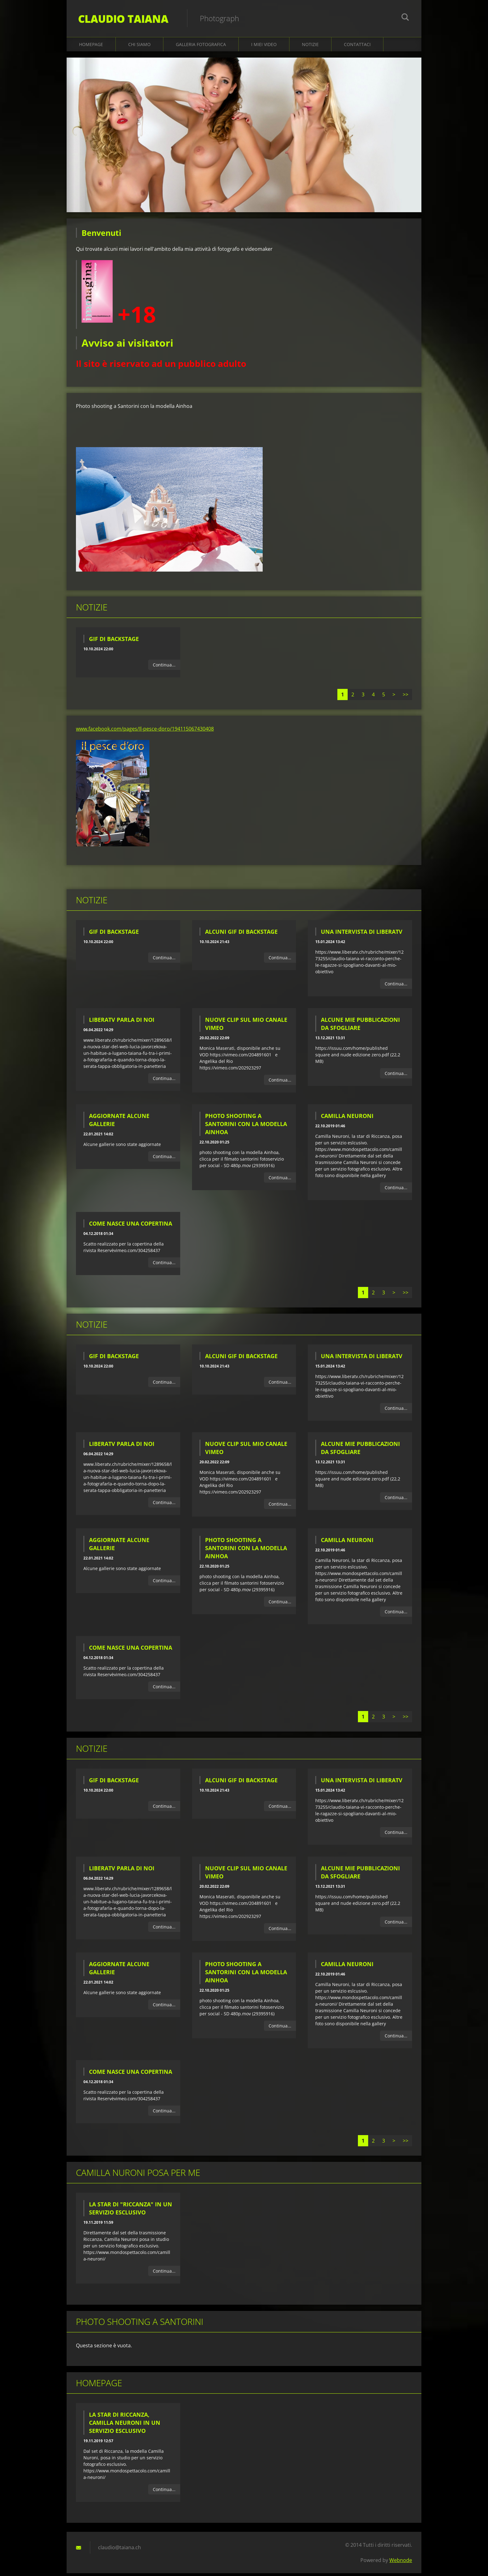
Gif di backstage (114, 641)
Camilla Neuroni (347, 1118)
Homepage (91, 47)
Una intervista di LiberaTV (361, 934)
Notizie (310, 47)
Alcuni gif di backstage (241, 934)
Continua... (164, 667)
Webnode (400, 2563)
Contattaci (357, 47)
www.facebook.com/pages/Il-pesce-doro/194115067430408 (145, 731)
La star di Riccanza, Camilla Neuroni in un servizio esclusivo (124, 2425)
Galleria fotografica (201, 47)
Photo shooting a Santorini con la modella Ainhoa (246, 1126)
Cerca (405, 18)
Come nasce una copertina (130, 1226)
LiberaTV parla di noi (121, 1022)
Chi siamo (139, 47)
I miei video (264, 47)
